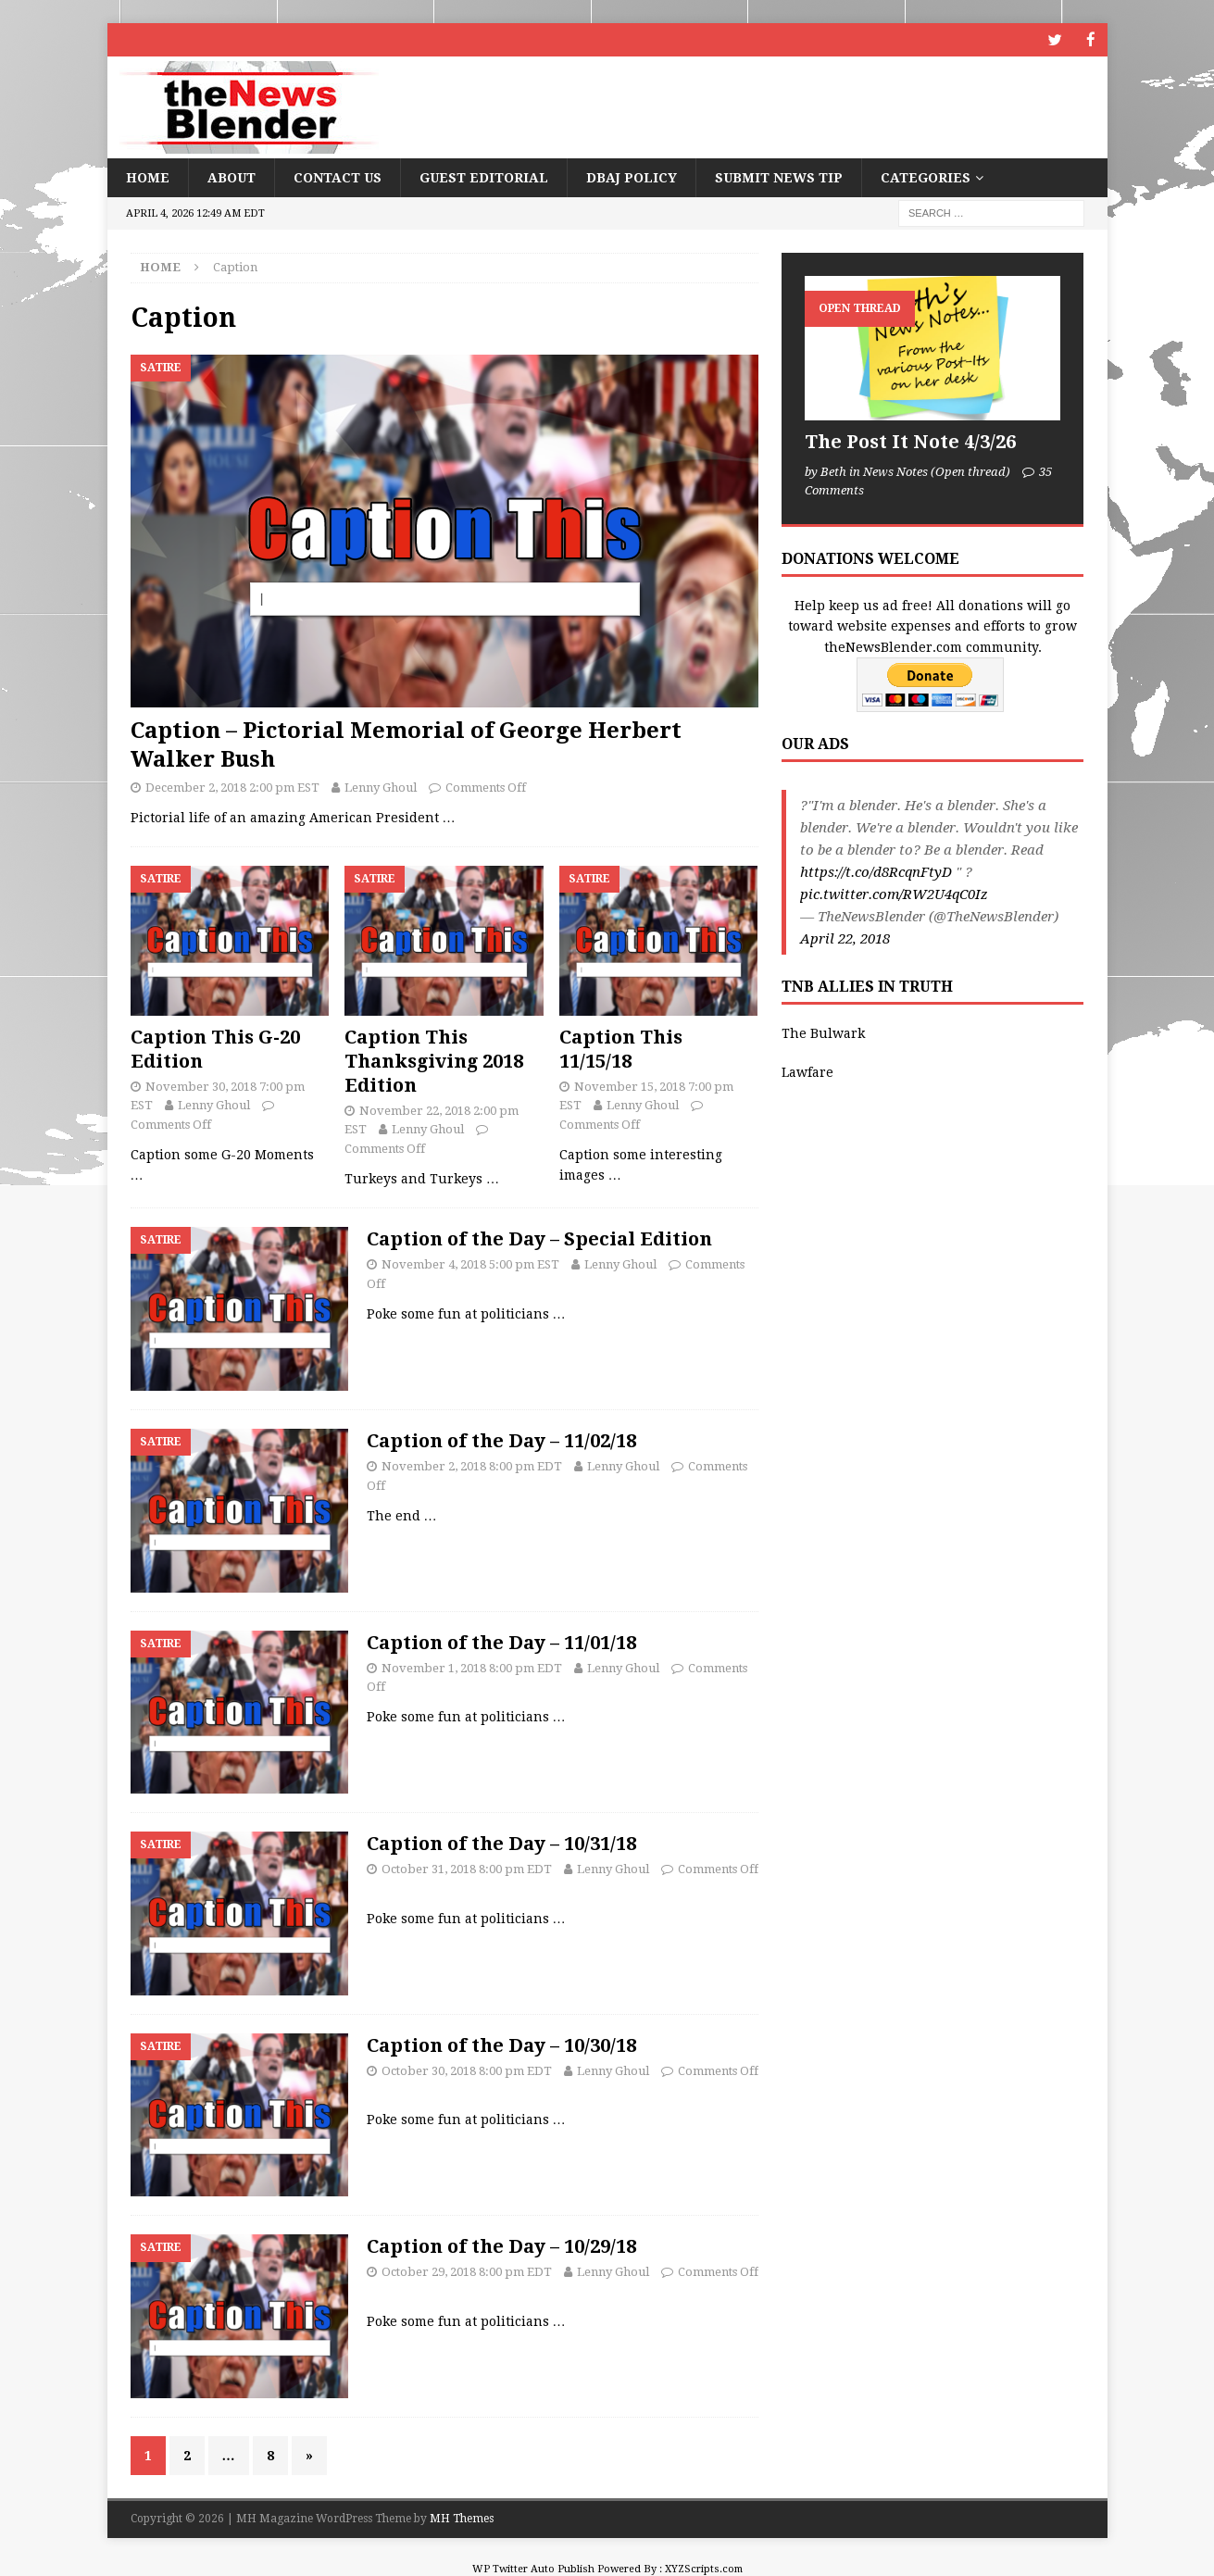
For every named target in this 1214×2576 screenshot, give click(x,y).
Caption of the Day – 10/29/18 (501, 2245)
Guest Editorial (483, 176)
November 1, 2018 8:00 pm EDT (472, 1666)
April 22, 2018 (845, 938)
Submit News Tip (779, 176)
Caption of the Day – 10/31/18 (501, 1843)
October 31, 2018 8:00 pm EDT (467, 1868)
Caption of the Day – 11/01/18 (501, 1641)
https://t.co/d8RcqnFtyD (876, 871)
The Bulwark (823, 1032)
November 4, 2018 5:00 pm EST (470, 1263)
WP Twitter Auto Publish (533, 2567)
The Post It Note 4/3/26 (910, 441)
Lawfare (807, 1071)
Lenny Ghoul (380, 787)
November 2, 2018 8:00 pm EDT (472, 1465)
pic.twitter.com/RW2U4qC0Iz (894, 893)
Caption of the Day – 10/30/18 (501, 2044)
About (231, 176)
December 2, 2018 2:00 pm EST (232, 787)
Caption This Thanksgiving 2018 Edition (433, 1059)
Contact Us (338, 176)
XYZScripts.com (704, 2567)
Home (147, 176)
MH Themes (462, 2517)
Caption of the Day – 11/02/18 (501, 1440)
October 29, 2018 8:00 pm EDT (467, 2271)
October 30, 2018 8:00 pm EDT (467, 2070)
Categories (925, 176)
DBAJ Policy (631, 176)
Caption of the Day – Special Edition (539, 1238)
